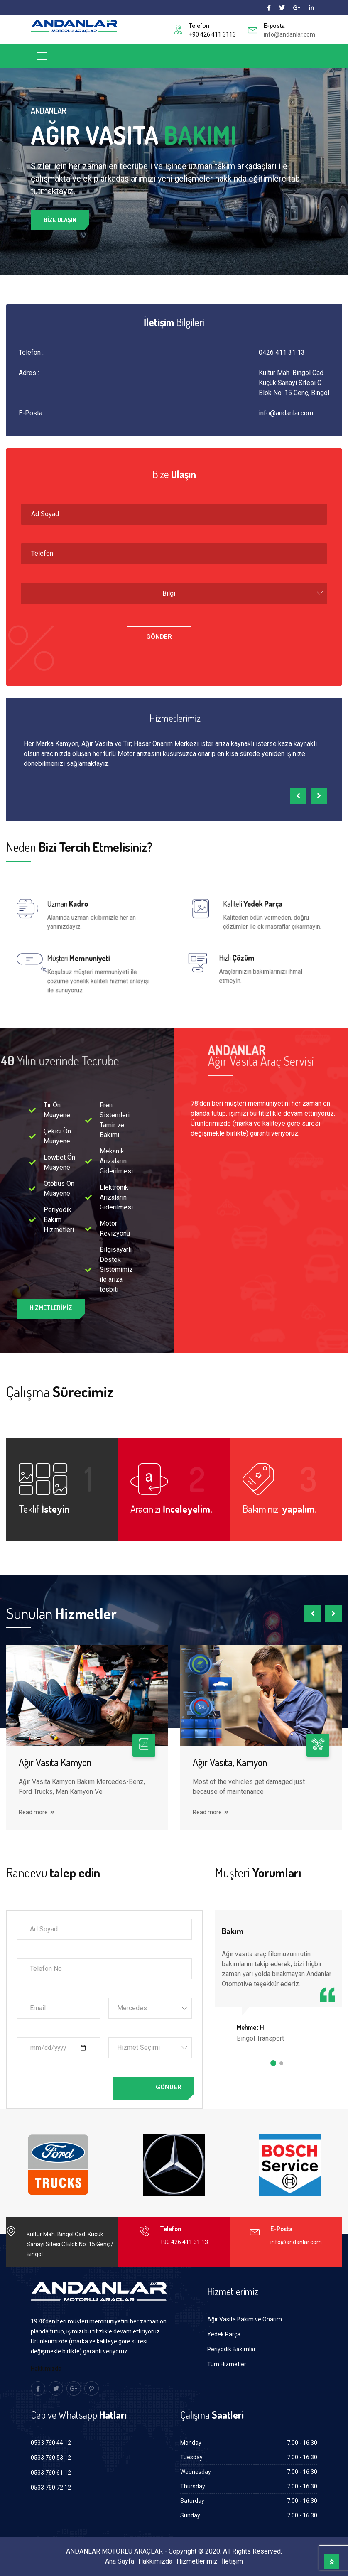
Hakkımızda (46, 2368)
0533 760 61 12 (51, 2472)
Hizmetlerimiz (197, 2561)
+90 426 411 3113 (212, 34)
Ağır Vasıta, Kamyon (230, 1762)
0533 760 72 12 (51, 2487)
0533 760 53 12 (51, 2457)
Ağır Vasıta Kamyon (55, 1762)
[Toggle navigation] (42, 56)
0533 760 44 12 (51, 2442)
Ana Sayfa (119, 2561)
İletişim (232, 2561)
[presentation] (298, 796)
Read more (37, 1812)
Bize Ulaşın (60, 221)
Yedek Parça (223, 2334)
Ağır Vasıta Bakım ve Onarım (244, 2319)
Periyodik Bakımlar (231, 2349)
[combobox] (174, 593)
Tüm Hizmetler (226, 2364)
